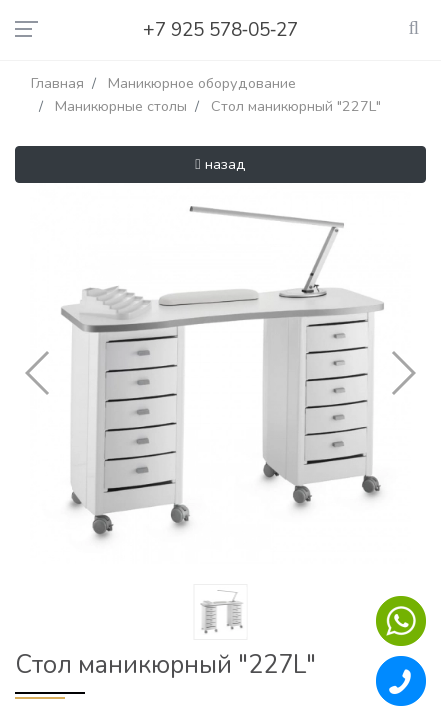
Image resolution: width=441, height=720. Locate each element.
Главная (57, 83)
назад (220, 164)
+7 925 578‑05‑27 (221, 30)
